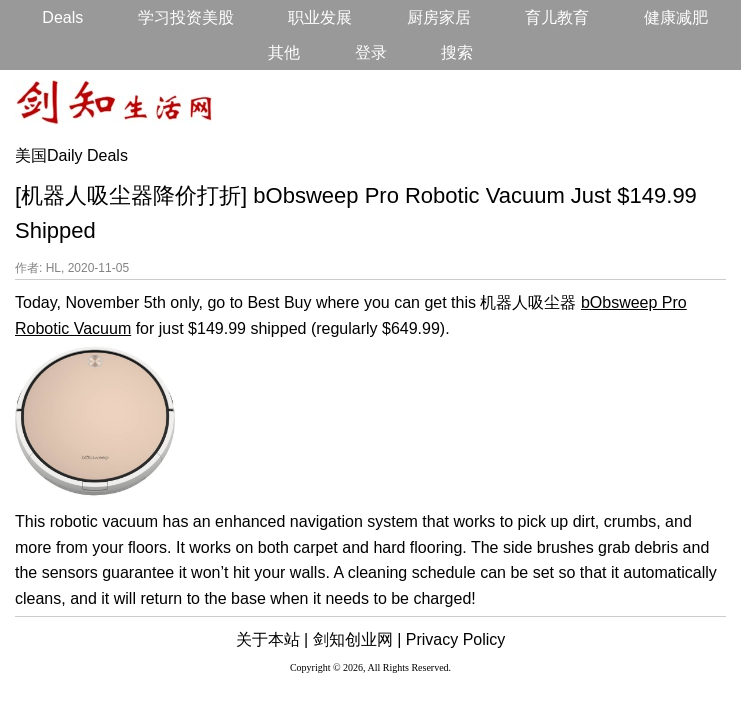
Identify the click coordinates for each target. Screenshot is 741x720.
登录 (371, 52)
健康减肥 (676, 17)
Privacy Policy (456, 639)
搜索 (457, 52)
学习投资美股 (186, 17)
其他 (284, 52)
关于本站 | (272, 639)
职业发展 (320, 17)
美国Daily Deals (71, 155)
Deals (62, 17)
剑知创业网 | (357, 639)
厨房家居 (439, 17)
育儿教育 (557, 17)
